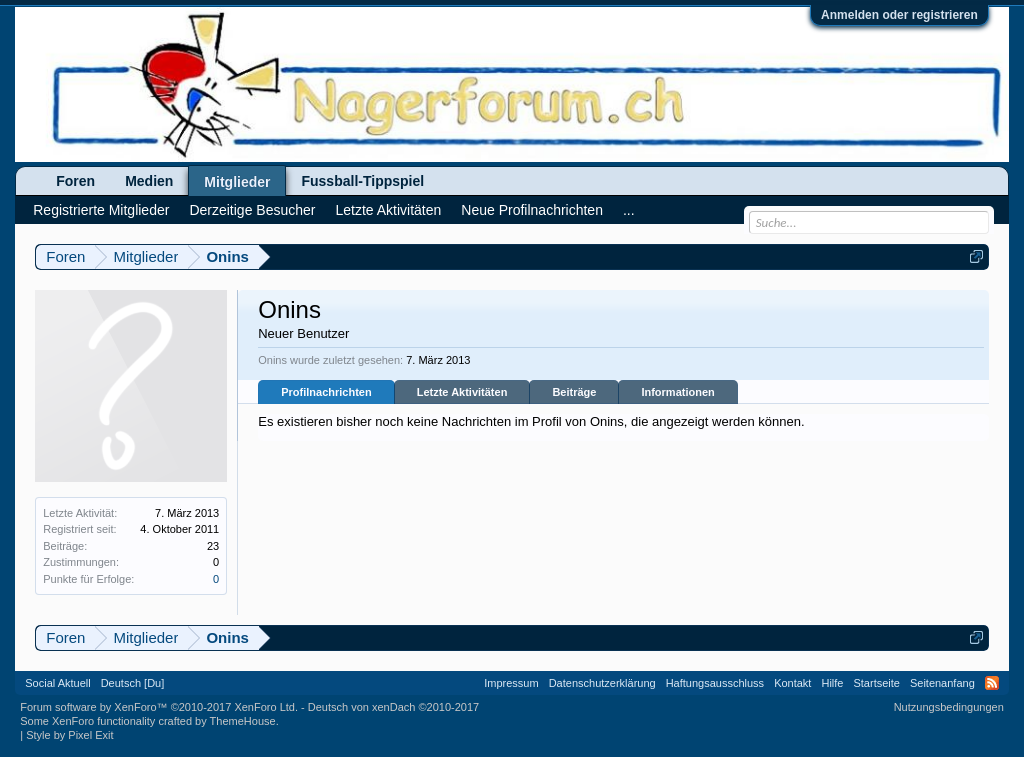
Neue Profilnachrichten (532, 210)
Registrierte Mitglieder (101, 210)
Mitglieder (237, 182)
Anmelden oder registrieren (899, 15)
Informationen (677, 392)
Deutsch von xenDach (393, 707)
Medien (149, 181)
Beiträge (574, 392)
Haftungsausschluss (715, 683)
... (629, 210)
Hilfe (832, 683)
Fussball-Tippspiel (362, 181)
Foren (75, 181)
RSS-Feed (992, 683)
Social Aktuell (57, 683)
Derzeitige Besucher (252, 210)
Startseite (876, 683)
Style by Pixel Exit (69, 735)
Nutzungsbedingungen (949, 707)
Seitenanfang (942, 683)
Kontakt (792, 683)
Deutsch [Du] (133, 683)
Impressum (511, 683)
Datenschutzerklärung (602, 683)
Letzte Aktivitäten (462, 392)
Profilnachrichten (326, 392)
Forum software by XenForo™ (159, 707)
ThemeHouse (243, 721)
